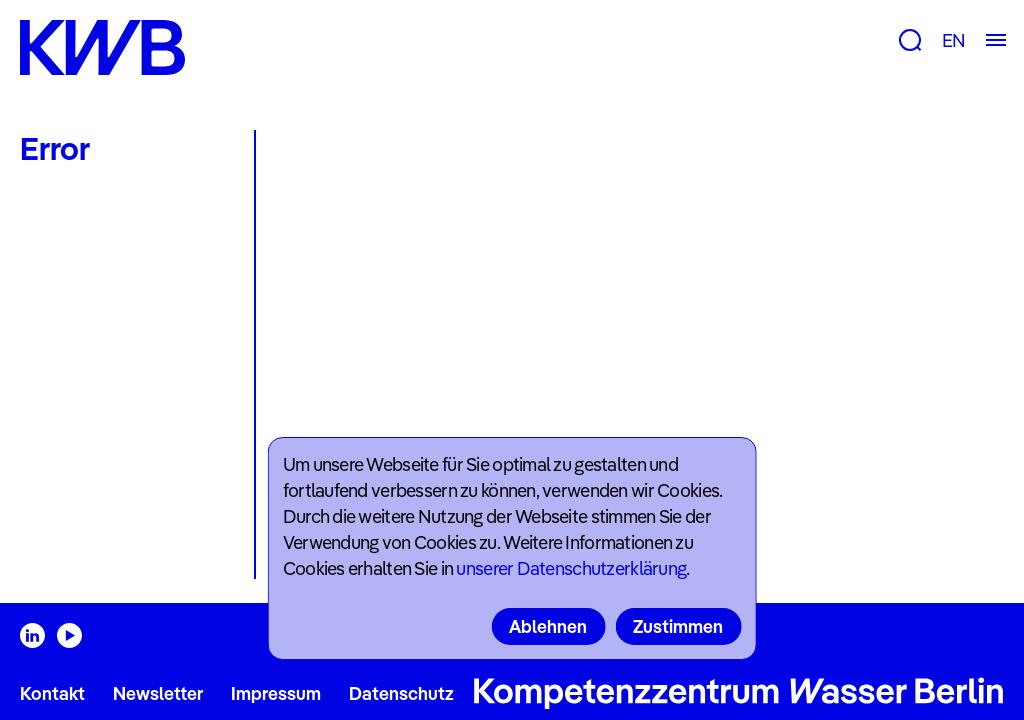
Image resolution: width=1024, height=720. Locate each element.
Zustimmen (678, 626)
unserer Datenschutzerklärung (571, 568)
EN (953, 40)
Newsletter (158, 693)
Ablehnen (548, 626)
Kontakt (52, 693)
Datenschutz (401, 693)
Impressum (276, 693)
